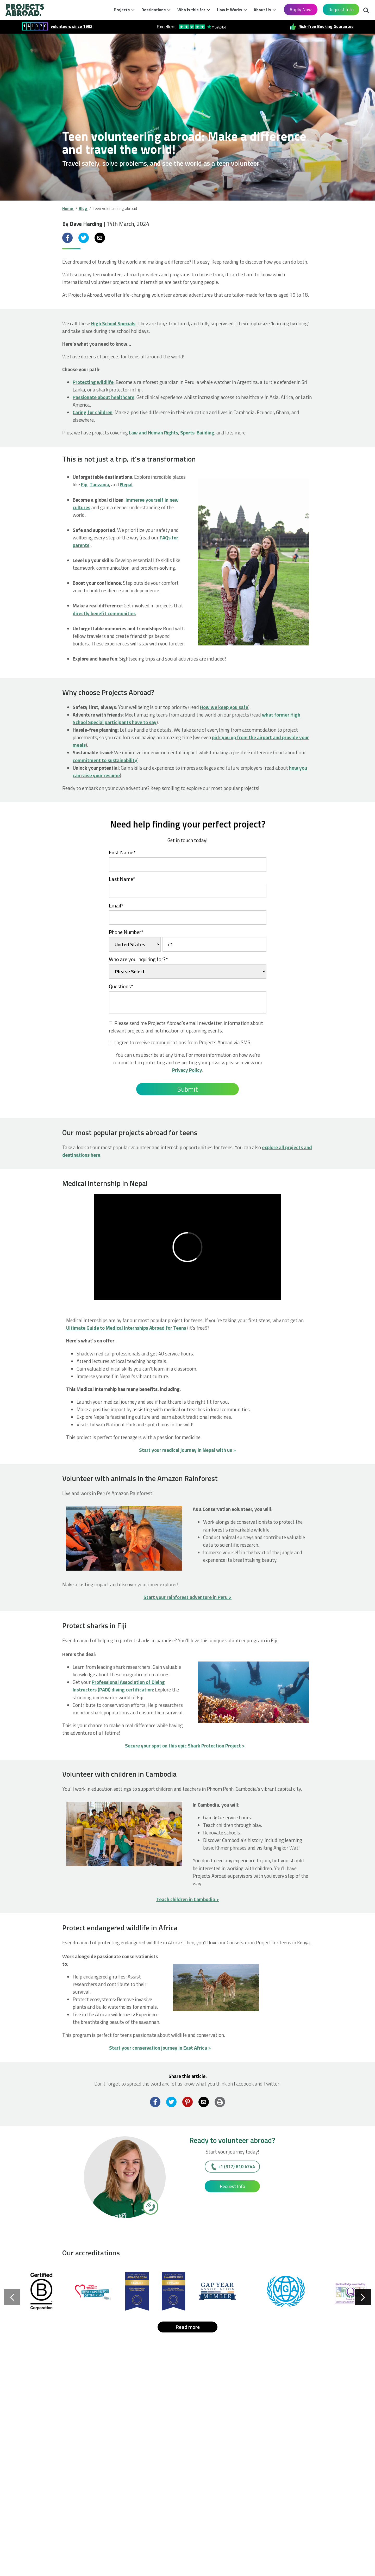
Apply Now (301, 9)
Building (205, 432)
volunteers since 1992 (71, 26)
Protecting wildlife (93, 382)
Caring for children (93, 412)
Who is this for (191, 10)
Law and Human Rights (153, 432)
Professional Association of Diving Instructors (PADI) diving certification (119, 1685)
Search (366, 11)
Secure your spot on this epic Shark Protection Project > (185, 1745)
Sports (187, 432)
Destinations (153, 10)
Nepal (126, 484)
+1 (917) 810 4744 (236, 2166)
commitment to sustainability (105, 760)
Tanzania (99, 484)
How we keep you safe (224, 707)
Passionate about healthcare (103, 397)
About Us (262, 10)
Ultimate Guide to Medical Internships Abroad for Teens (126, 1327)
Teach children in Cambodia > (187, 1899)
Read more (188, 2327)
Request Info (341, 9)
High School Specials (113, 323)
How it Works (229, 10)
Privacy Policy (187, 1070)
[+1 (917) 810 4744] (150, 2207)
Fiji (84, 484)
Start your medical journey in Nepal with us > (187, 1450)
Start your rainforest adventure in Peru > (187, 1597)
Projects (122, 10)
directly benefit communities (104, 613)
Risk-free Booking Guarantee (326, 26)
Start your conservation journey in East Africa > (160, 2047)
